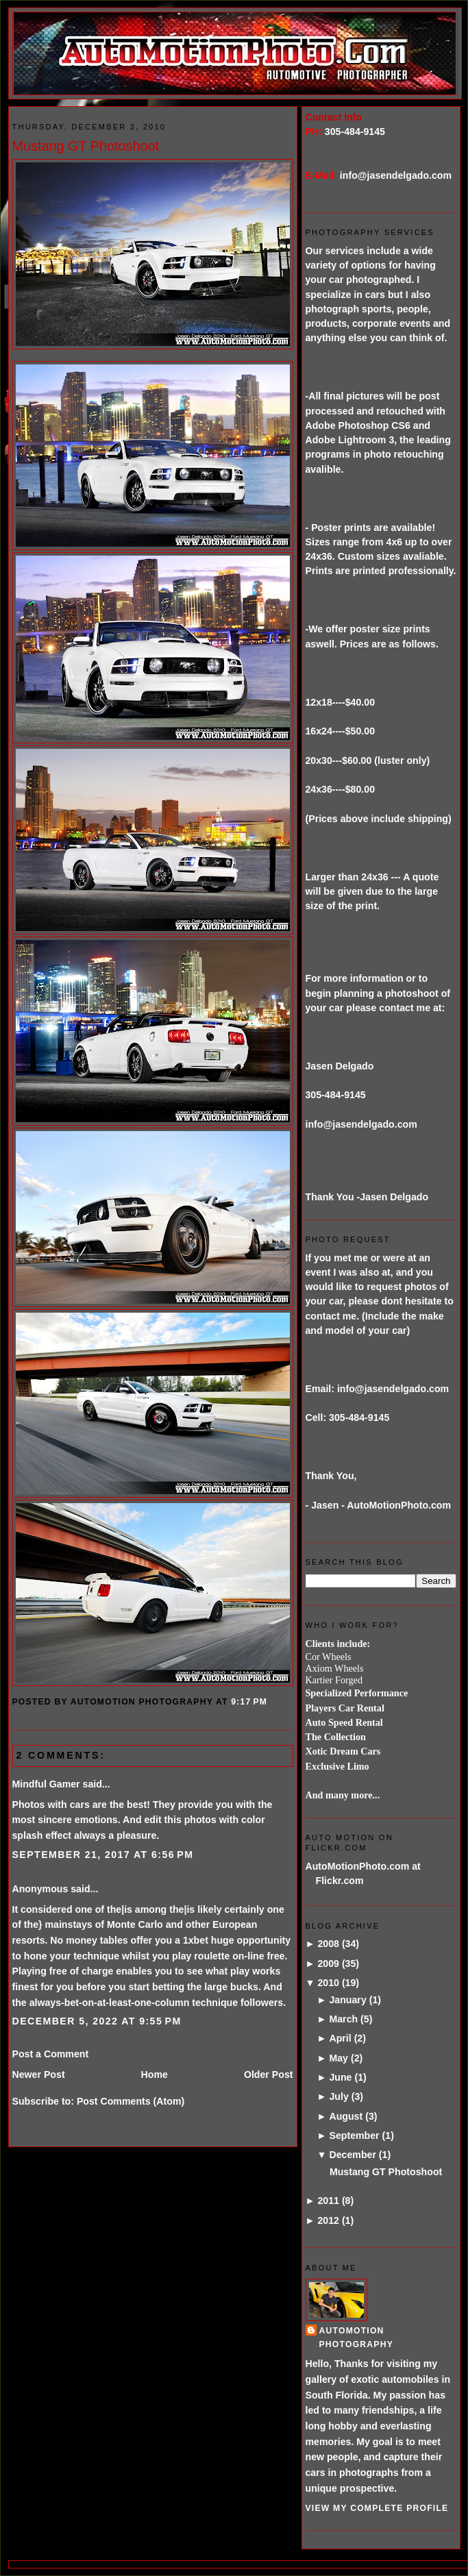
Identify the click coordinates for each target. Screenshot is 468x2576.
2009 (328, 1963)
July (338, 2096)
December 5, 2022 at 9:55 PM (97, 2021)
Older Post (268, 2074)
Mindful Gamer (46, 1784)
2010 (328, 1982)
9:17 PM (249, 1702)
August (345, 2116)
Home (154, 2074)
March (343, 2019)
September (354, 2135)
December (352, 2154)
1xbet (195, 1940)
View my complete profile (377, 2508)
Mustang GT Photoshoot (86, 145)
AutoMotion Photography (356, 2337)
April (340, 2038)
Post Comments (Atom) (130, 2101)
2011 (328, 2200)
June (340, 2077)
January (347, 1999)
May (338, 2058)
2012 (328, 2220)
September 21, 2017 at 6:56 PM (103, 1854)
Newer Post (38, 2074)
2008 (328, 1943)
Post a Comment (50, 2053)
